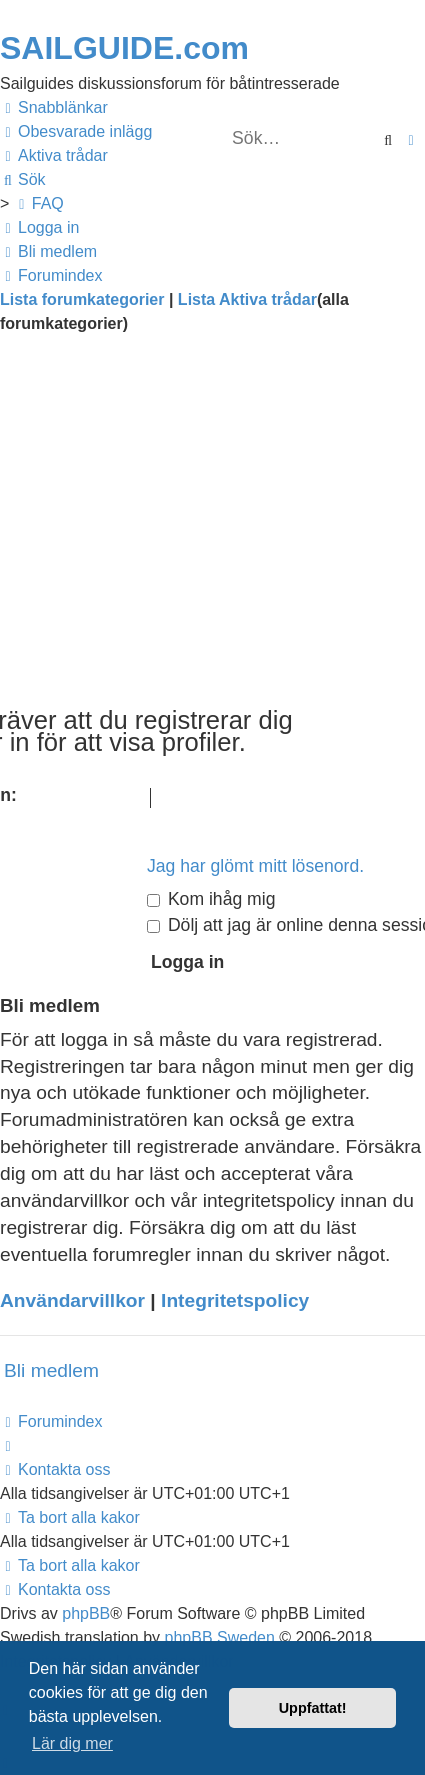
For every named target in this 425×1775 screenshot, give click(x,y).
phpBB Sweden (220, 1637)
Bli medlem (51, 1370)
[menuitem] (76, 132)
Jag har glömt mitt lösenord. (255, 866)
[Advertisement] (212, 528)
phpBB (86, 1613)
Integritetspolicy (235, 1300)
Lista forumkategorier (82, 299)
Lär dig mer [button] (72, 1743)
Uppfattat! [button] (313, 1708)
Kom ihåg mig (211, 899)
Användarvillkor (72, 1300)
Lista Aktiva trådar (247, 299)
